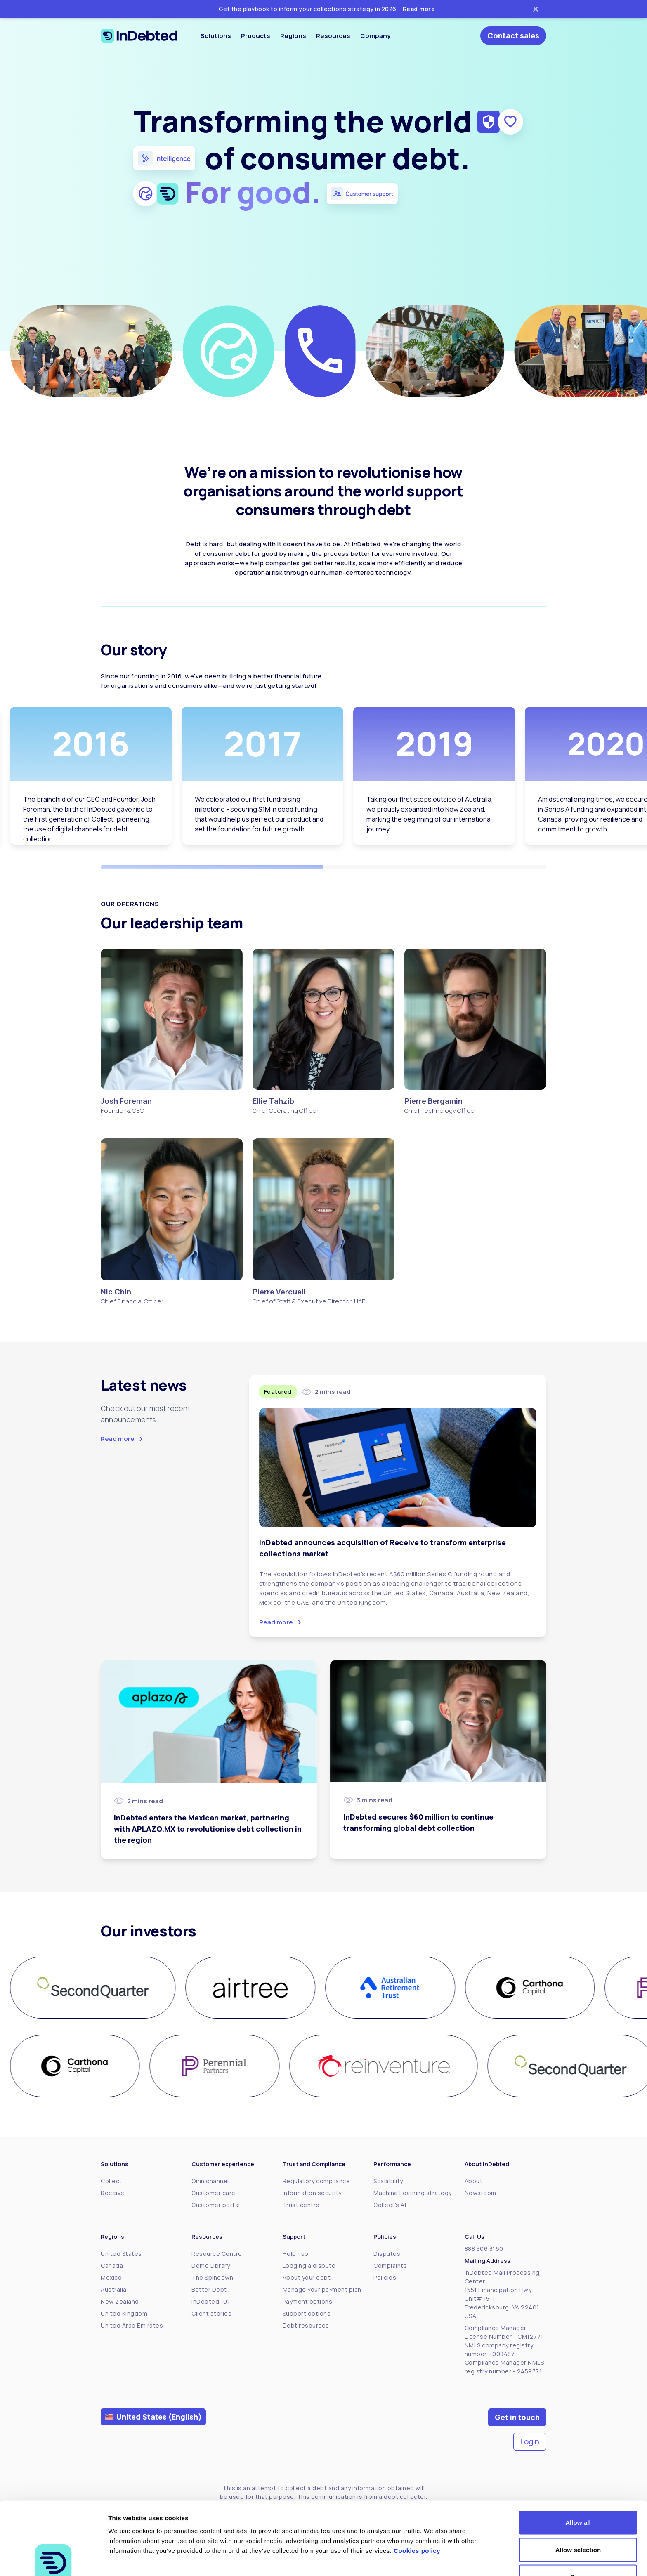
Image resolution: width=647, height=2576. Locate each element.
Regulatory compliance (316, 2181)
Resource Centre (216, 2253)
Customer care (213, 2193)
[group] (92, 1988)
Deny (578, 2528)
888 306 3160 (484, 2249)
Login (529, 2441)
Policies (384, 2277)
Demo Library (210, 2265)
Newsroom (480, 2193)
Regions (293, 35)
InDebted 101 (210, 2301)
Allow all (578, 2474)
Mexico (111, 2277)
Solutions (216, 35)
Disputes (386, 2253)
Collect (111, 2181)
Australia (114, 2289)
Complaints (390, 2265)
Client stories (211, 2313)
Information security (312, 2193)
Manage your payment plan (322, 2289)
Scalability (388, 2181)
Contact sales (513, 35)
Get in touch (517, 2417)
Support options (307, 2313)
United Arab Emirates (132, 2325)
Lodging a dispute (309, 2265)
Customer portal (215, 2205)
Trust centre (301, 2205)
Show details (433, 2559)
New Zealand (120, 2301)
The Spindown (212, 2277)
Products (255, 35)
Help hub (296, 2253)
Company (375, 35)
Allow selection (578, 2501)
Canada (112, 2265)
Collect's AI (389, 2205)
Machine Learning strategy (412, 2193)
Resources (333, 35)
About (474, 2181)
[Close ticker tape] (535, 9)
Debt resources (306, 2325)
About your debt (307, 2277)
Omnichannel (210, 2181)
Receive (113, 2193)
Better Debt (209, 2289)
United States (121, 2253)
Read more (419, 9)
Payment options (308, 2301)
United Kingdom (124, 2313)
